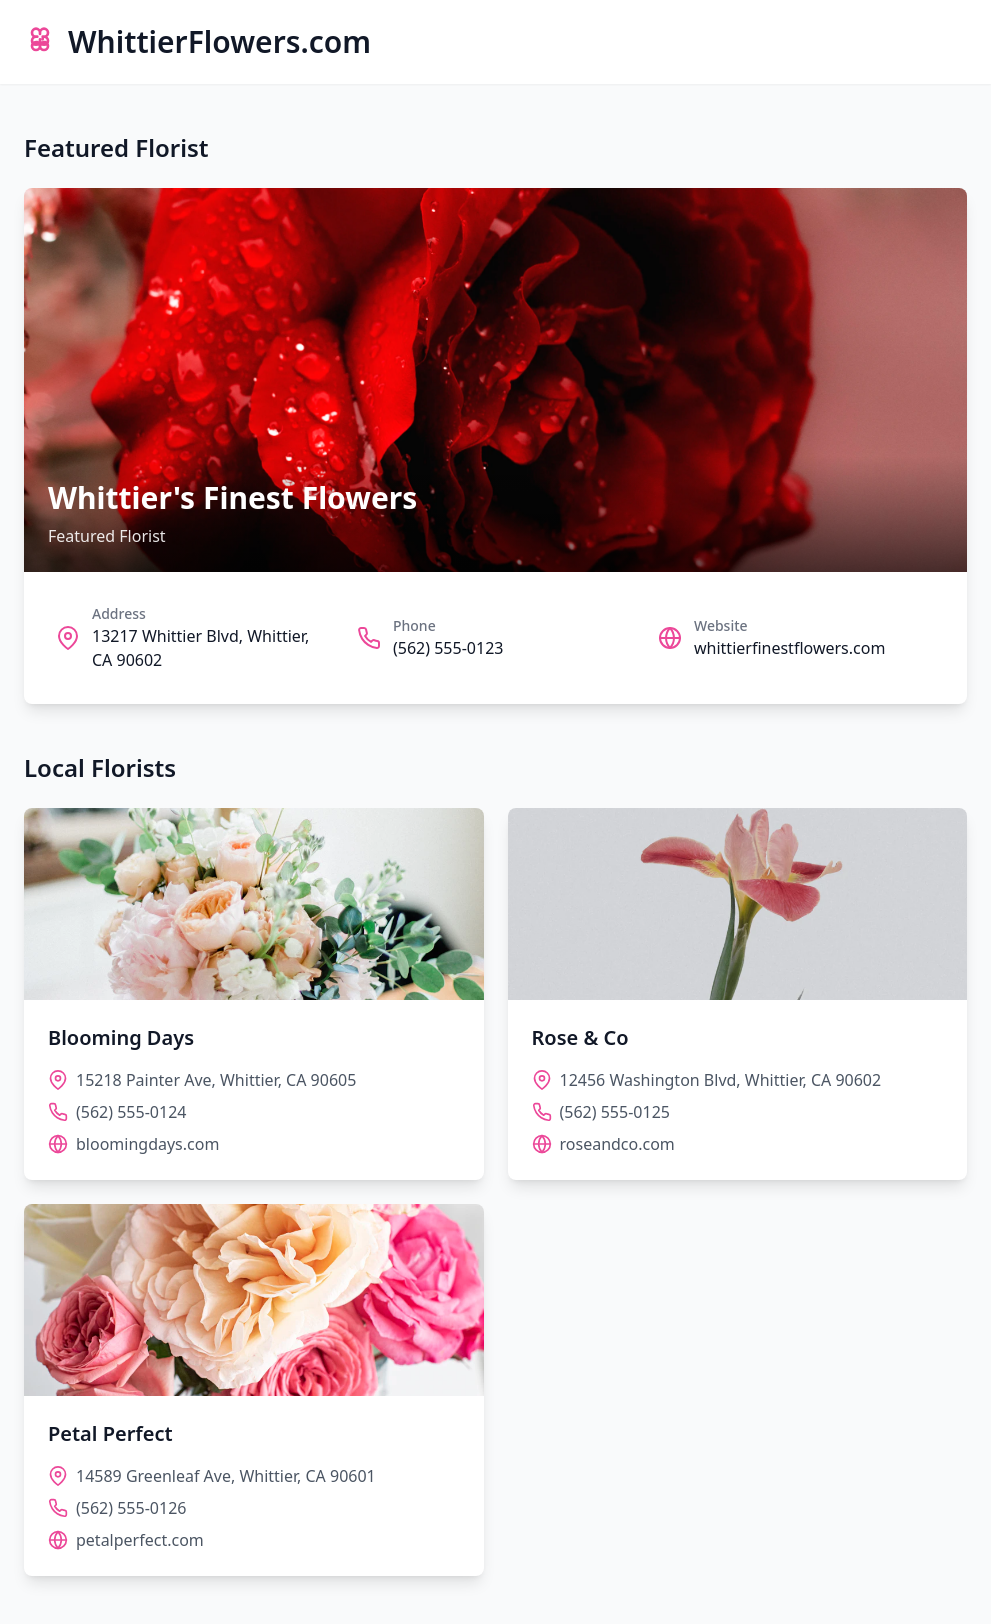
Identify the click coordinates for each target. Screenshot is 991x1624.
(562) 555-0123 (448, 648)
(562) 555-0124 (131, 1112)
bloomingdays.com (147, 1144)
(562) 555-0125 (615, 1112)
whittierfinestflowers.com (789, 648)
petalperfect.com (140, 1540)
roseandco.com (617, 1144)
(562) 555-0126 (131, 1508)
